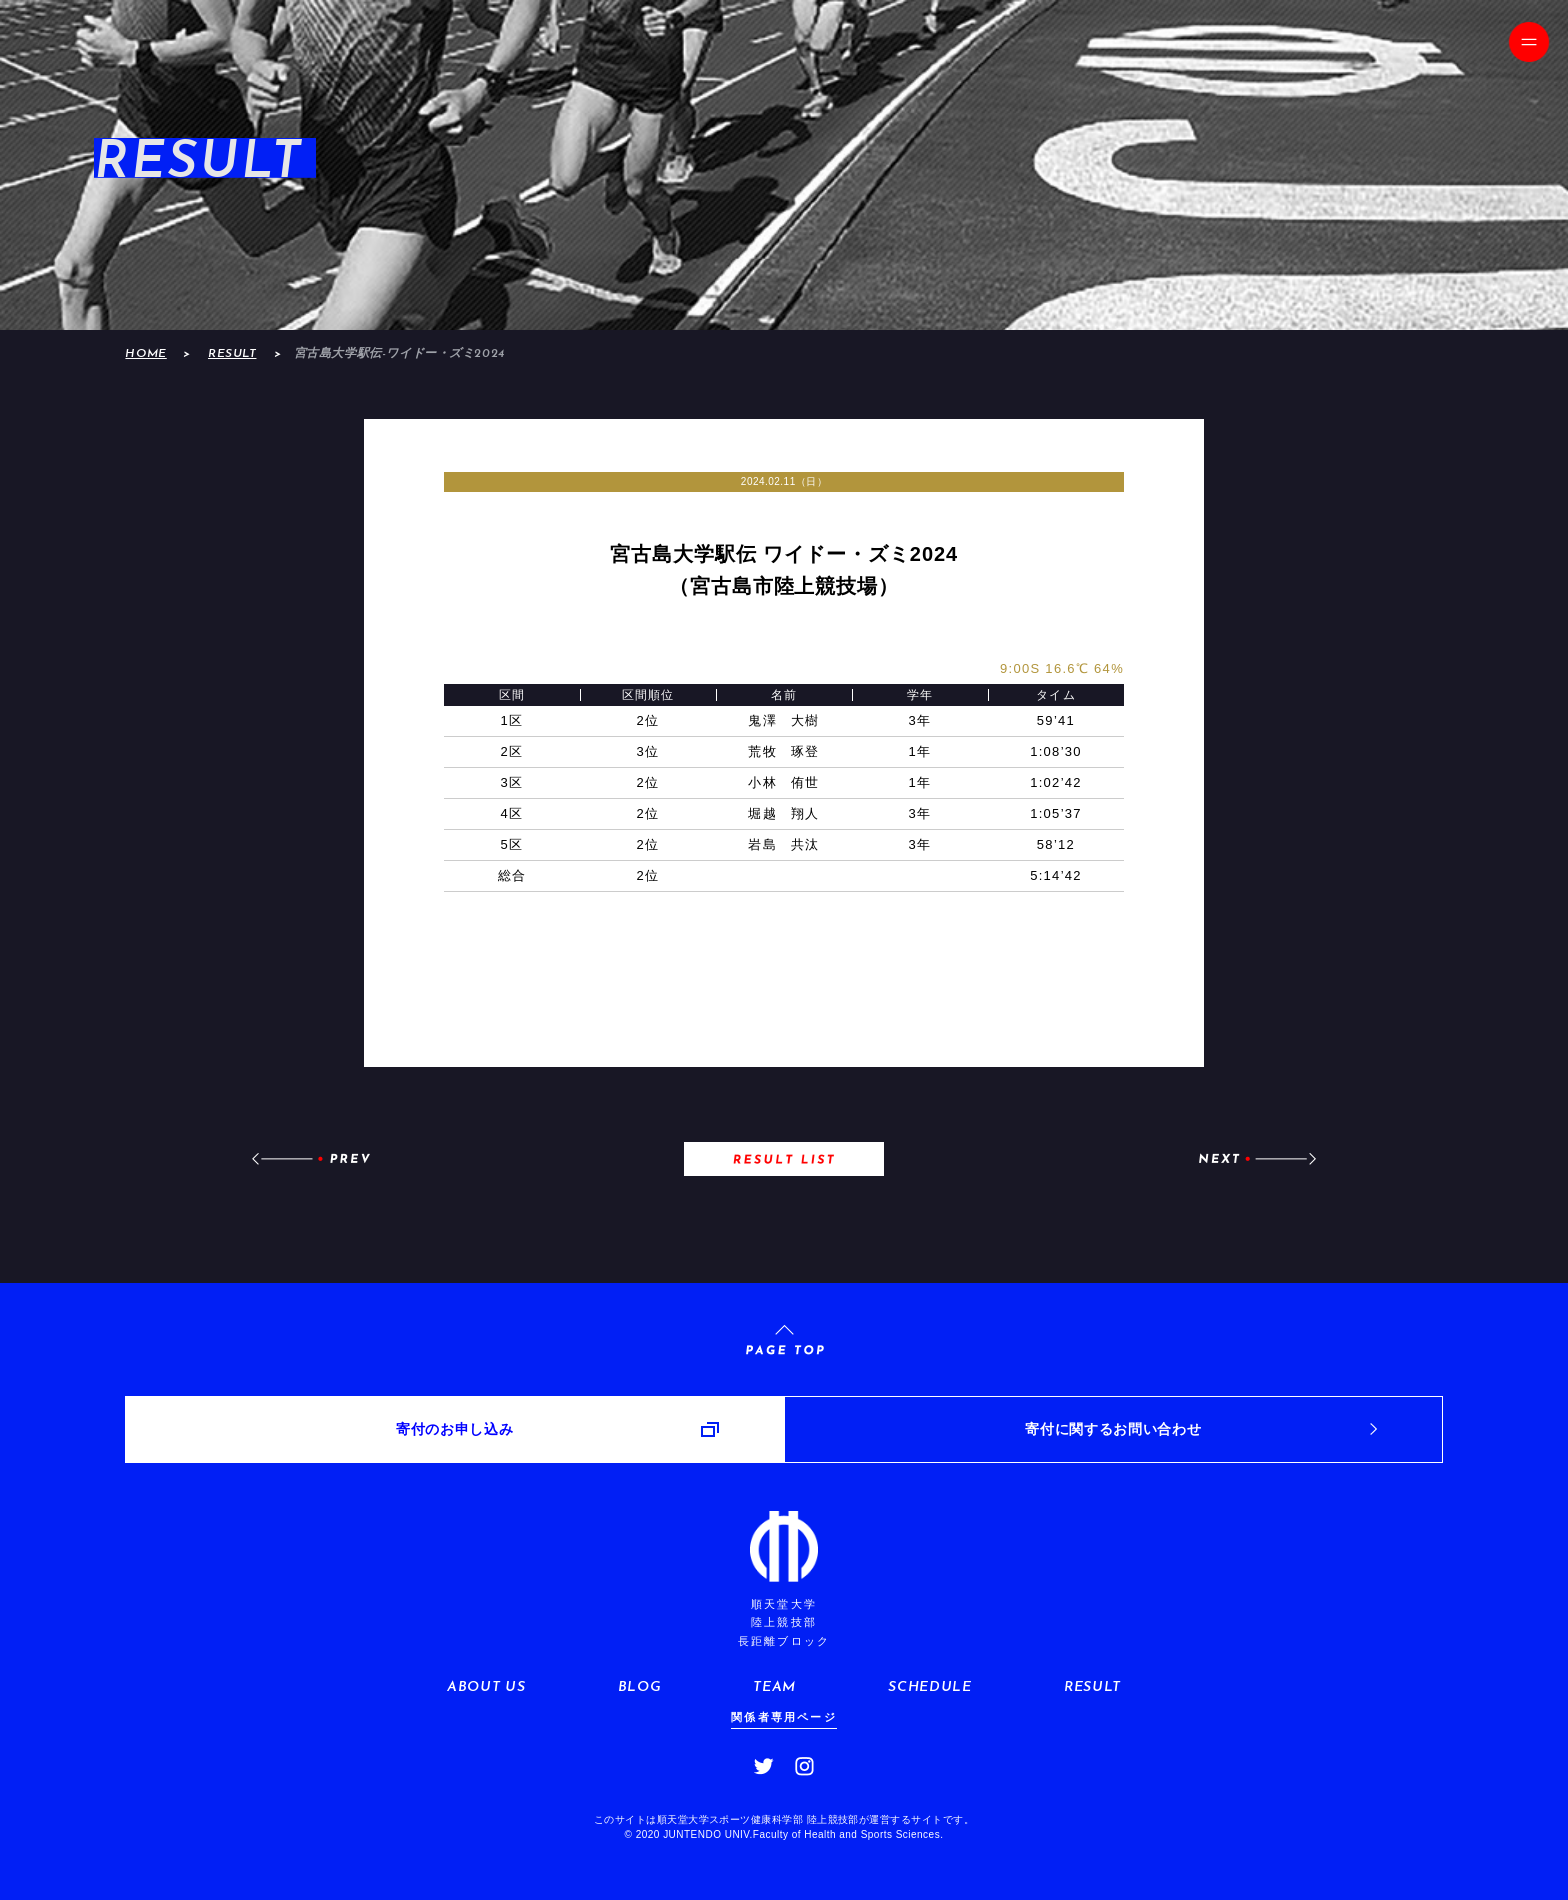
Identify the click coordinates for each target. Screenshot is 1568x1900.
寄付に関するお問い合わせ (1113, 1429)
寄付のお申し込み (454, 1429)
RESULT (232, 354)
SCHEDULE (929, 1687)
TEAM (774, 1687)
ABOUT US (486, 1687)
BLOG (640, 1687)
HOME (145, 354)
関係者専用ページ (784, 1717)
